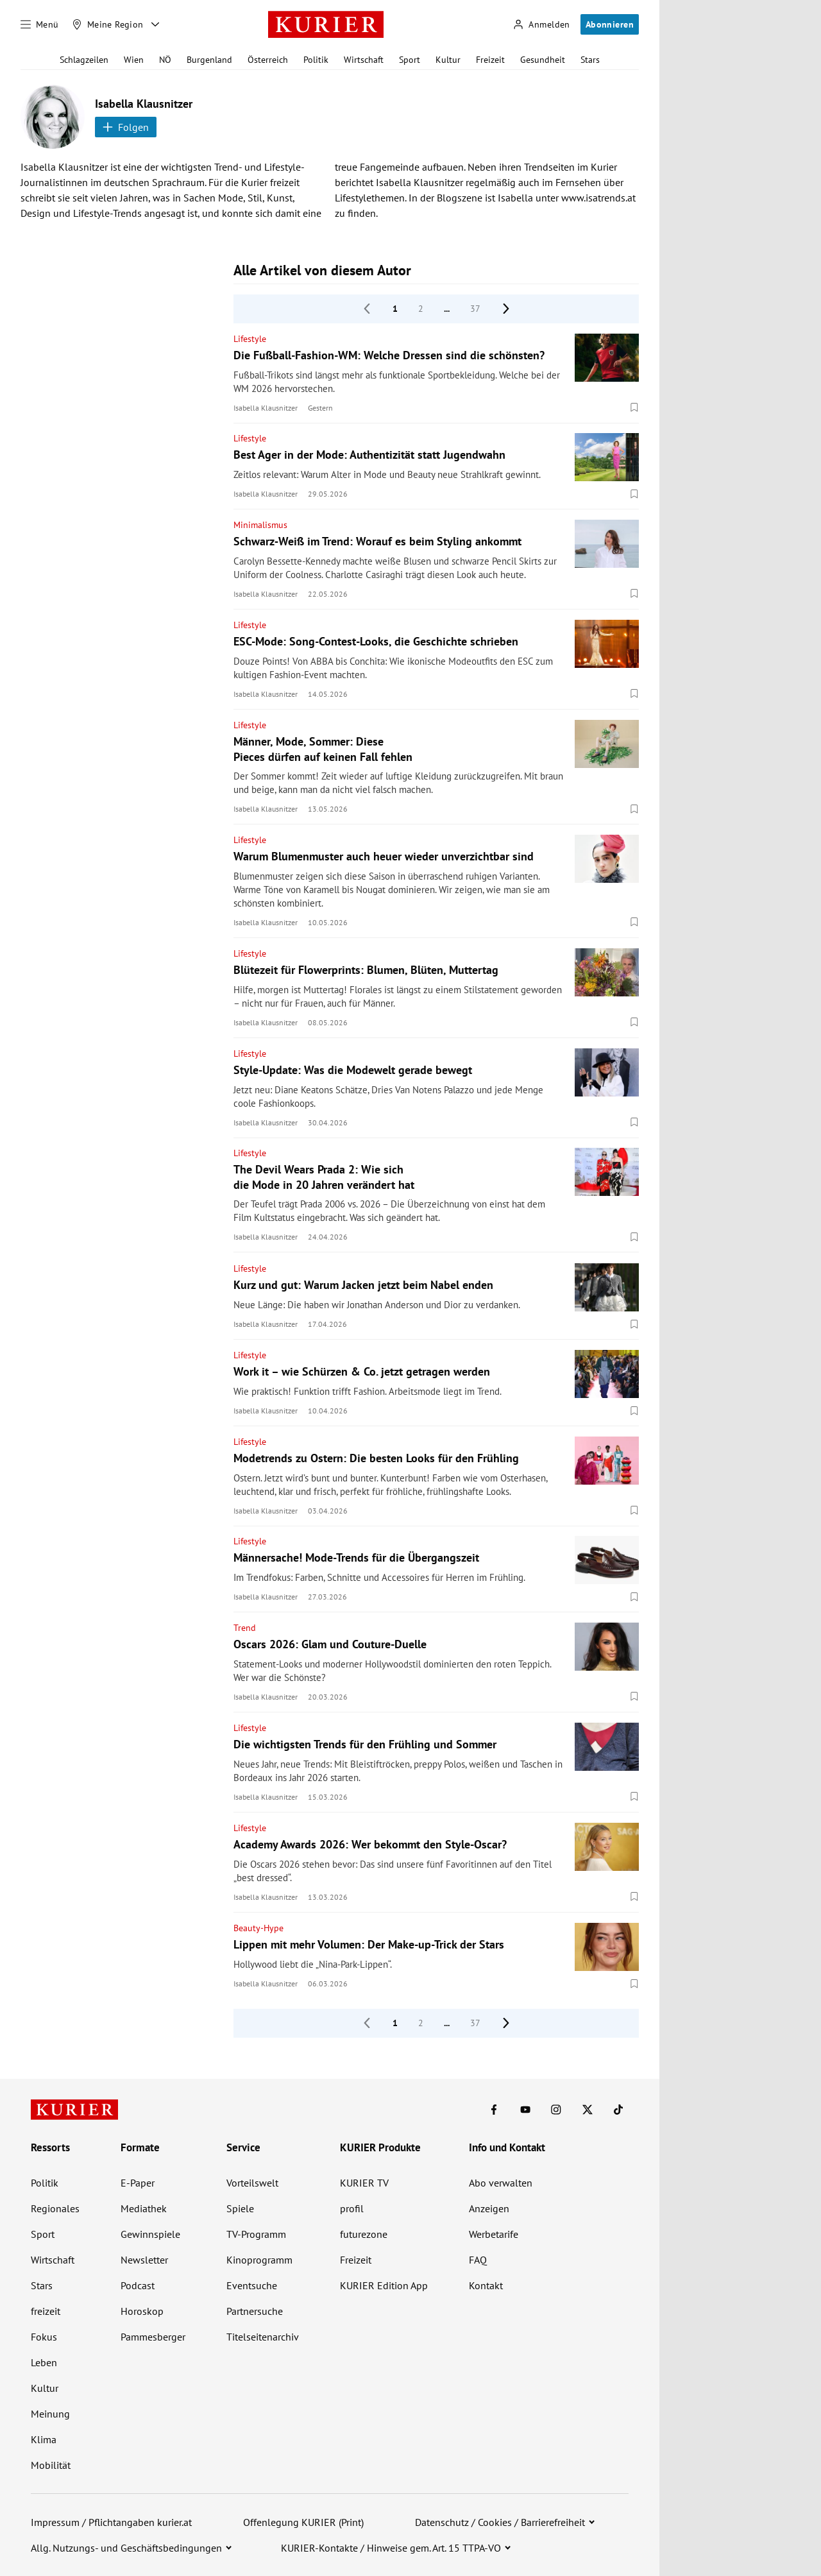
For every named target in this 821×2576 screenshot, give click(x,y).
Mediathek (144, 2208)
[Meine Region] (108, 24)
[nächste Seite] (506, 308)
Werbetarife (493, 2234)
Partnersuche (254, 2311)
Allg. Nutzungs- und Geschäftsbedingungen (126, 2547)
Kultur (448, 59)
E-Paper (138, 2182)
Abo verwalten (500, 2182)
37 (475, 308)
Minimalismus (260, 525)
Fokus (44, 2336)
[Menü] (40, 24)
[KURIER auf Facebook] (494, 2109)
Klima (43, 2439)
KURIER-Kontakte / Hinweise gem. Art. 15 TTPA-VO (391, 2547)
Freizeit (490, 59)
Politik (315, 59)
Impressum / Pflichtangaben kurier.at (111, 2522)
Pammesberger (153, 2336)
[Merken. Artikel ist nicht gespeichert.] (634, 407)
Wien (134, 59)
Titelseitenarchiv (262, 2336)
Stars (590, 59)
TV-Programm (256, 2234)
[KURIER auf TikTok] (618, 2109)
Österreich (268, 59)
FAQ (478, 2259)
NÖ (165, 59)
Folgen (126, 127)
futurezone (363, 2234)
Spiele (240, 2208)
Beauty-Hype (258, 1928)
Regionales (55, 2208)
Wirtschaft (364, 59)
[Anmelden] (541, 25)
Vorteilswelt (252, 2182)
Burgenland (209, 59)
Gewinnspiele (150, 2234)
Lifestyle (249, 339)
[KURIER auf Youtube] (525, 2109)
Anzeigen (489, 2208)
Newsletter (144, 2259)
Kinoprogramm (259, 2259)
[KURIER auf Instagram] (556, 2109)
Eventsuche (251, 2285)
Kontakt (486, 2285)
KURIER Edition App (384, 2285)
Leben (44, 2362)
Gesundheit (542, 59)
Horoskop (142, 2311)
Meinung (50, 2413)
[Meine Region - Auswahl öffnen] (155, 24)
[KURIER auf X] (587, 2109)
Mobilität (51, 2465)
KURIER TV (364, 2182)
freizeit (45, 2311)
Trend (244, 1628)
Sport (409, 59)
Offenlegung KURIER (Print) (303, 2522)
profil (352, 2208)
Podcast (138, 2285)
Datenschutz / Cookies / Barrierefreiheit (500, 2522)
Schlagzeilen (84, 59)
